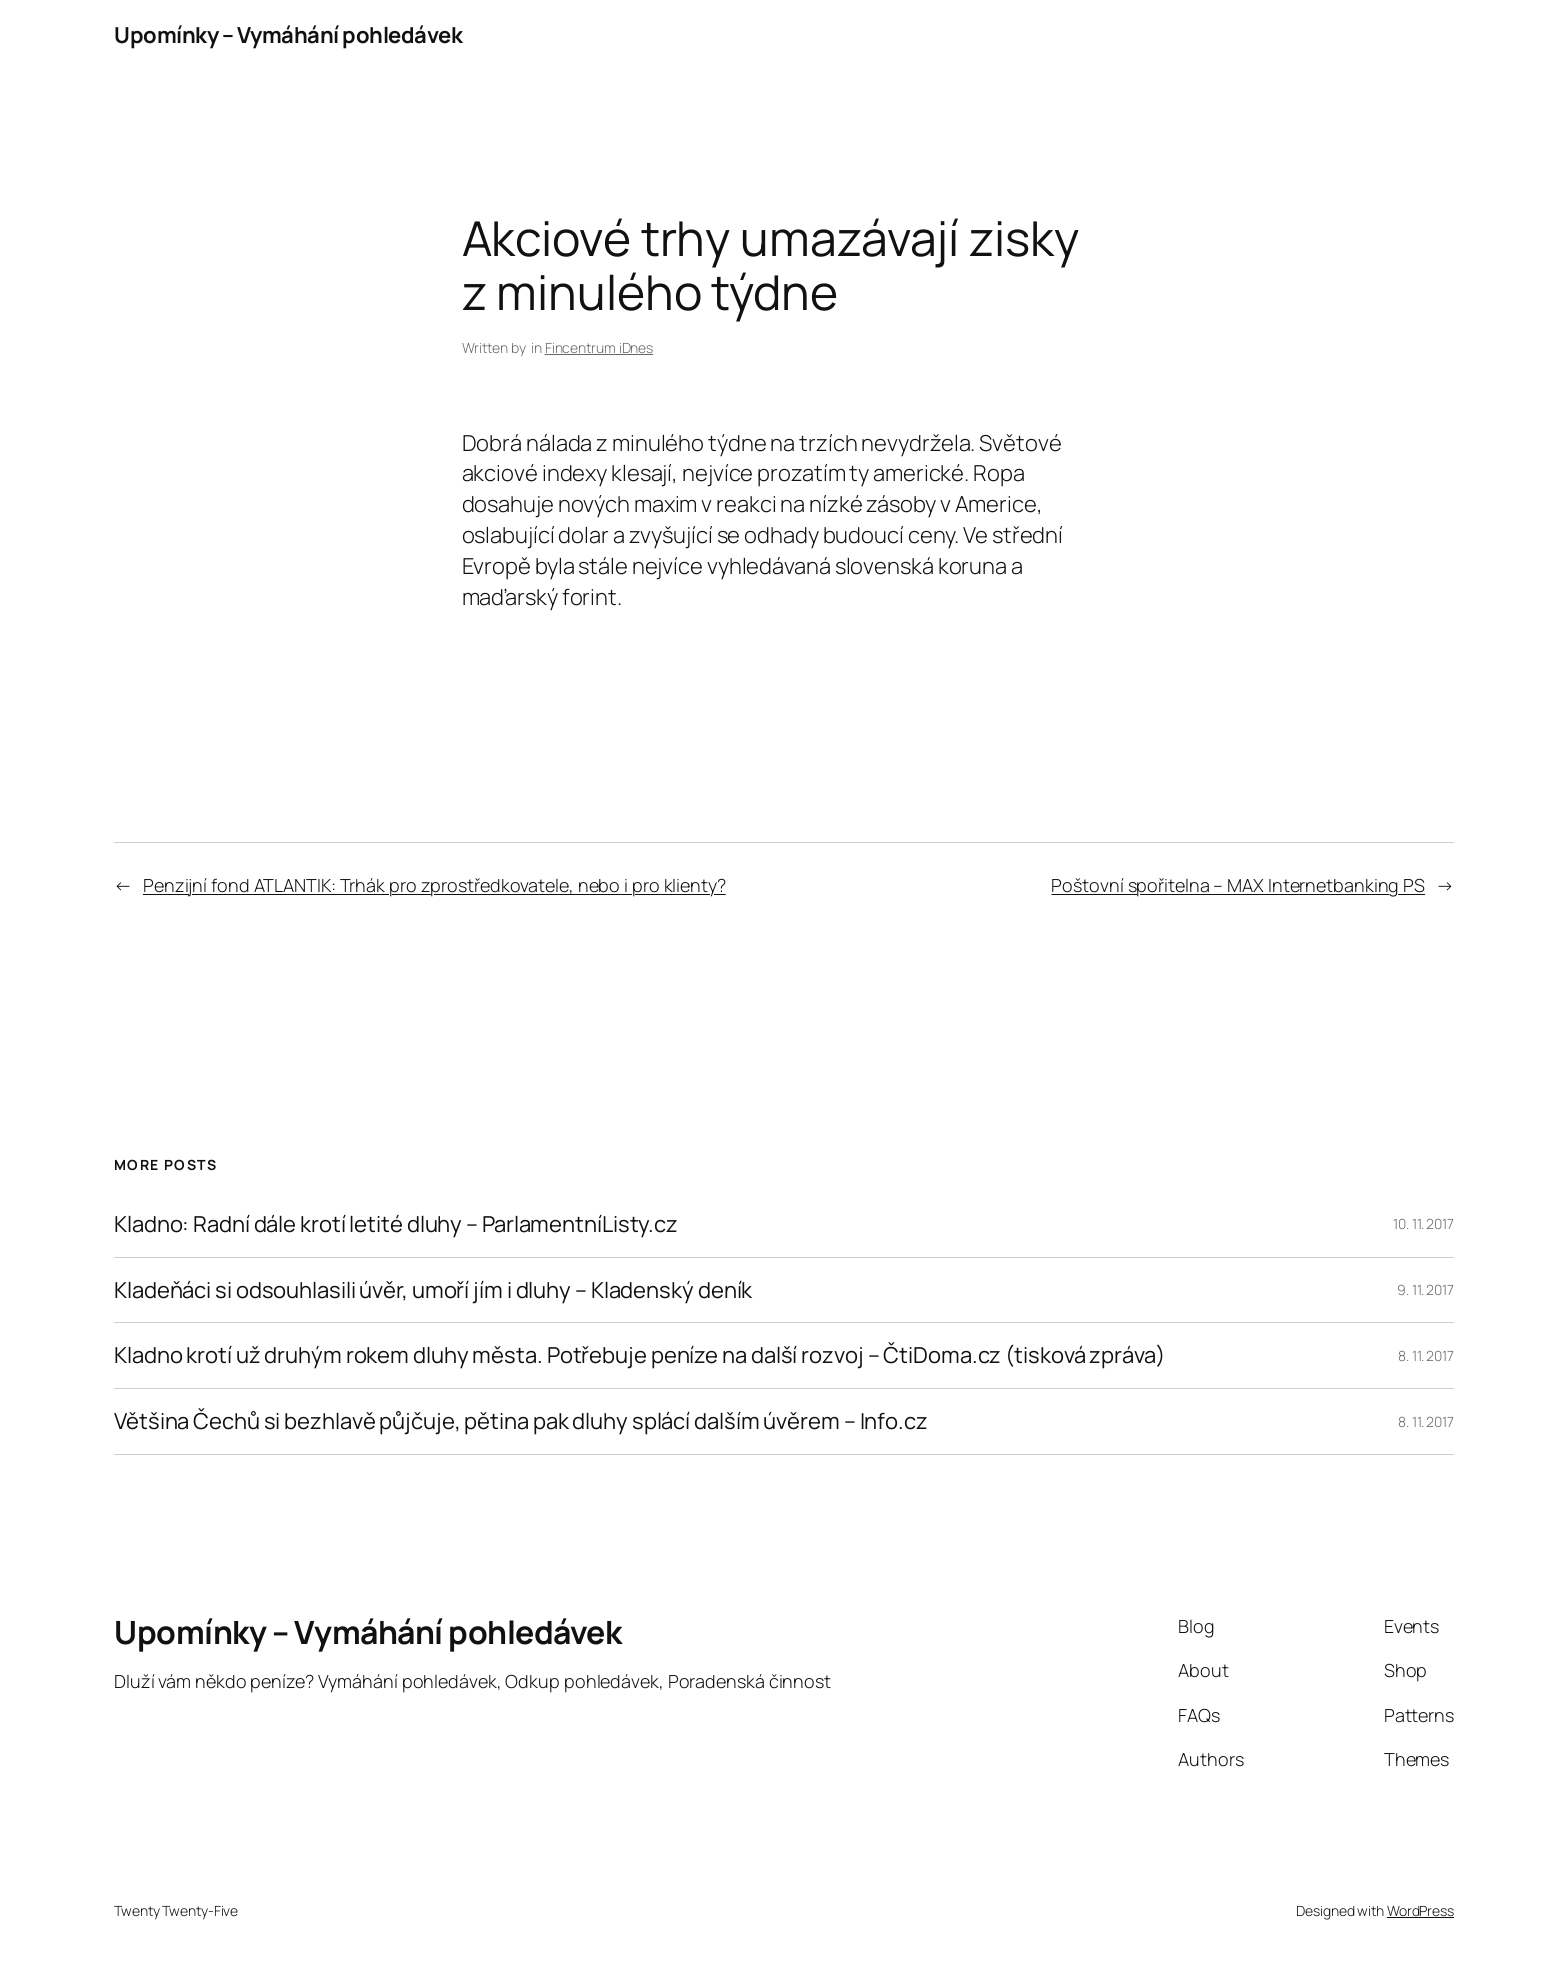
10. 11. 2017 (1423, 1223)
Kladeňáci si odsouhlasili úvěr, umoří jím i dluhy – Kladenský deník (433, 1290)
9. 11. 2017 (1425, 1289)
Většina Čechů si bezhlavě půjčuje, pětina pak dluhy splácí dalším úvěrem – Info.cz (521, 1421)
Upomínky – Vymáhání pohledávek (288, 35)
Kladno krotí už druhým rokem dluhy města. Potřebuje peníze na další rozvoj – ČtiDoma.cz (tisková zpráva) (639, 1355)
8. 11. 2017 (1426, 1355)
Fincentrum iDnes (599, 347)
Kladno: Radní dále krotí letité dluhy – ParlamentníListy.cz (396, 1224)
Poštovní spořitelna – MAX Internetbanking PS (1238, 885)
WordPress (1420, 1910)
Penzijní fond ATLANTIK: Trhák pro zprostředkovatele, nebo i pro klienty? (434, 885)
